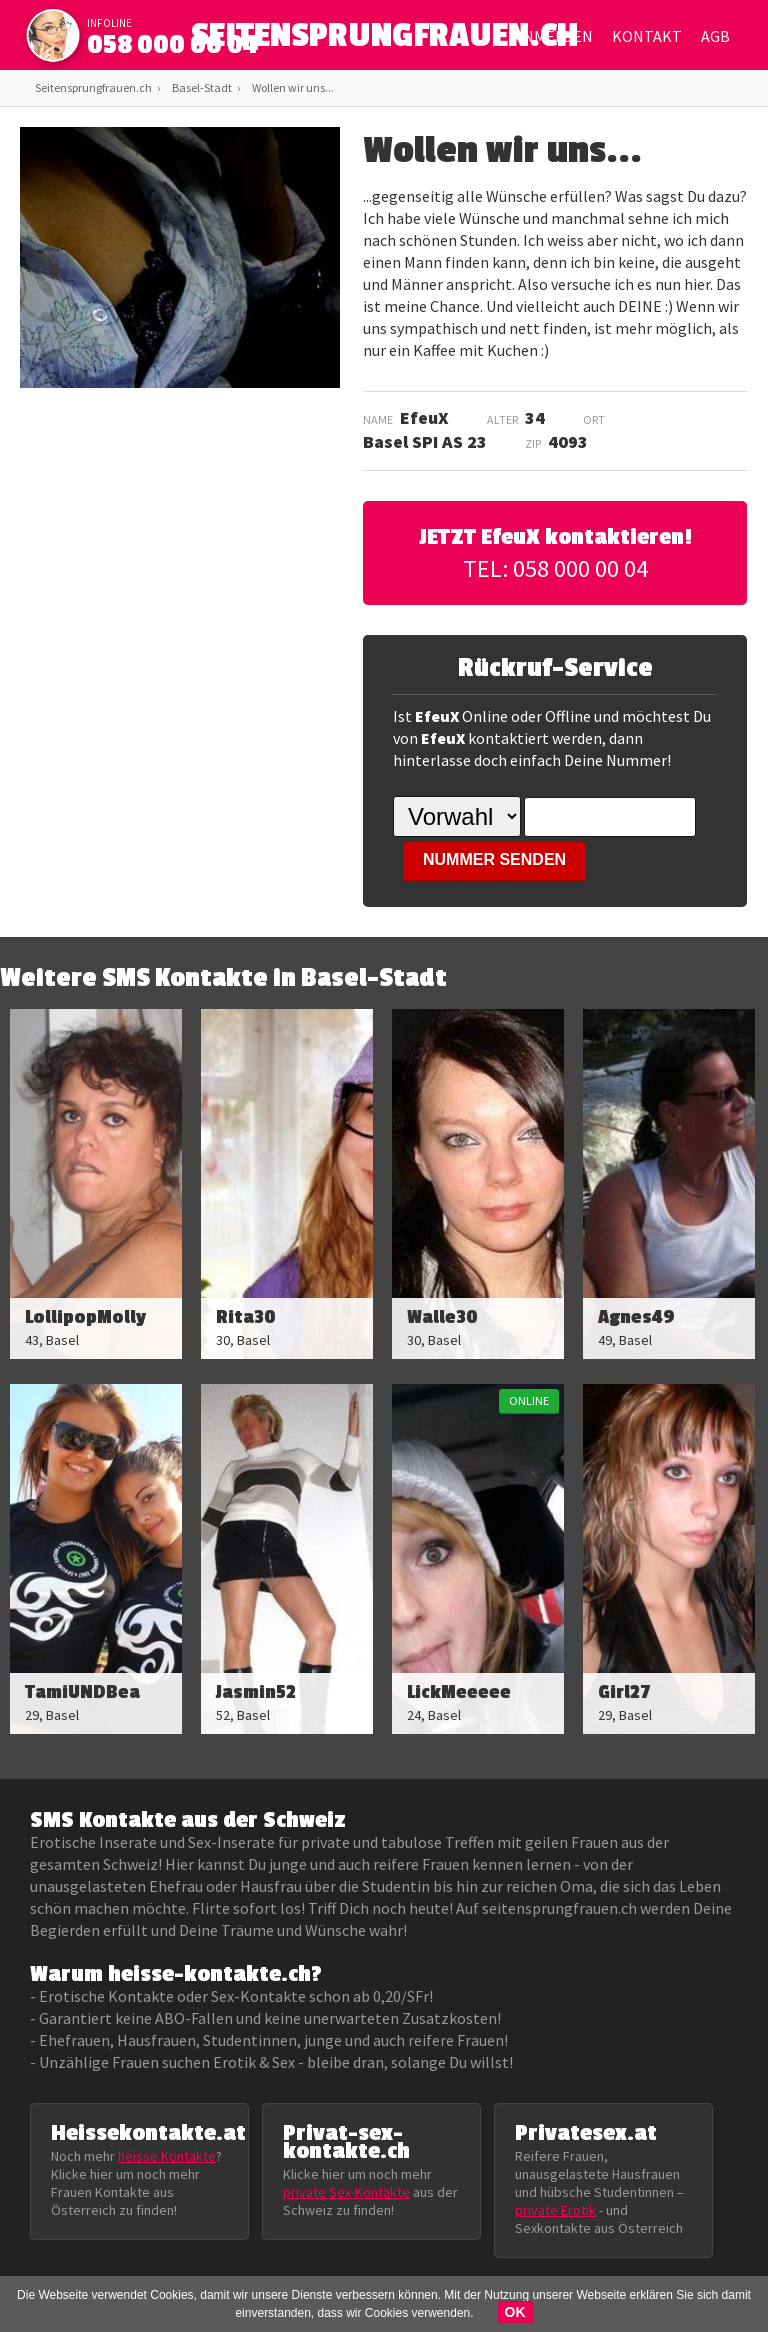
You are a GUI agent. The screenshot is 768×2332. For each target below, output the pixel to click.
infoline (109, 23)
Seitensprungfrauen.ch (93, 87)
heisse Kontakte (167, 2156)
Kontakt (647, 36)
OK (515, 2312)
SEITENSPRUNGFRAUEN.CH (384, 40)
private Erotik (555, 2210)
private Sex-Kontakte (346, 2192)
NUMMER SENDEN (494, 859)
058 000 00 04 (173, 45)
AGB (715, 36)
